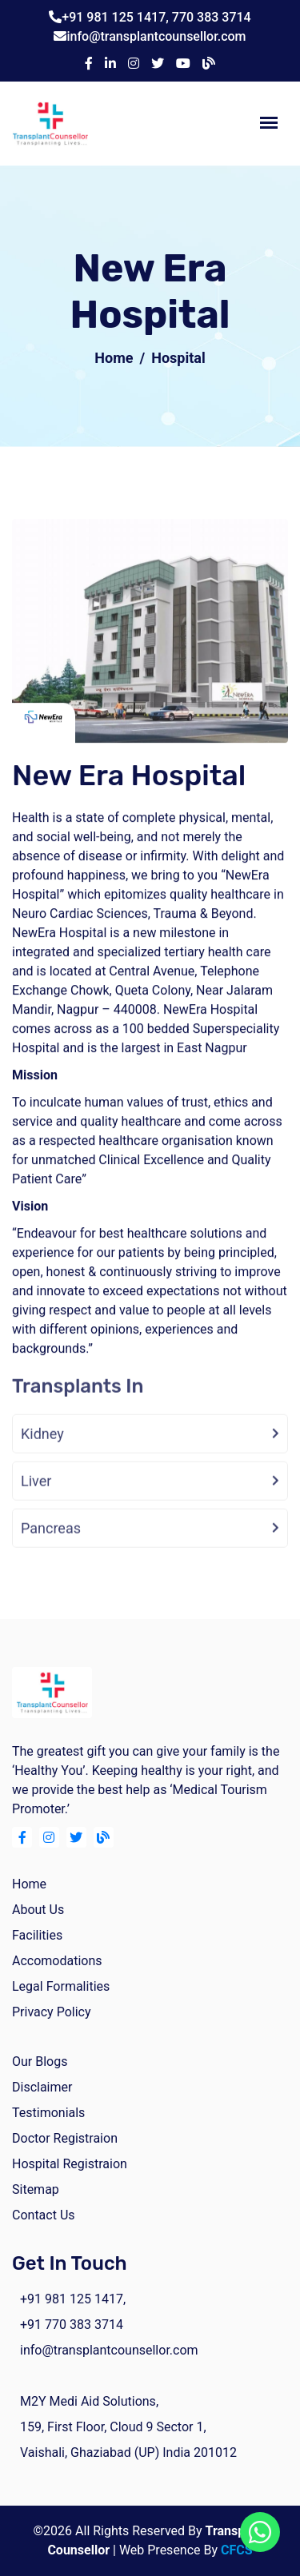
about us (38, 1909)
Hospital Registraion (69, 2163)
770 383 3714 (211, 17)
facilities (37, 1935)
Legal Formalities (61, 1986)
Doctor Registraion (65, 2138)
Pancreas (51, 1542)
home (29, 1884)
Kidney (42, 1448)
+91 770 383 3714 (71, 2324)
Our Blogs (39, 2061)
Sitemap (35, 2189)
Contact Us (43, 2215)
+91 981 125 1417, (117, 17)
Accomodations (57, 1960)
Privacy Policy (51, 2012)
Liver (36, 1495)
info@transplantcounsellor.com (156, 36)
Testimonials (48, 2112)
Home (113, 357)
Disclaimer (42, 2087)
